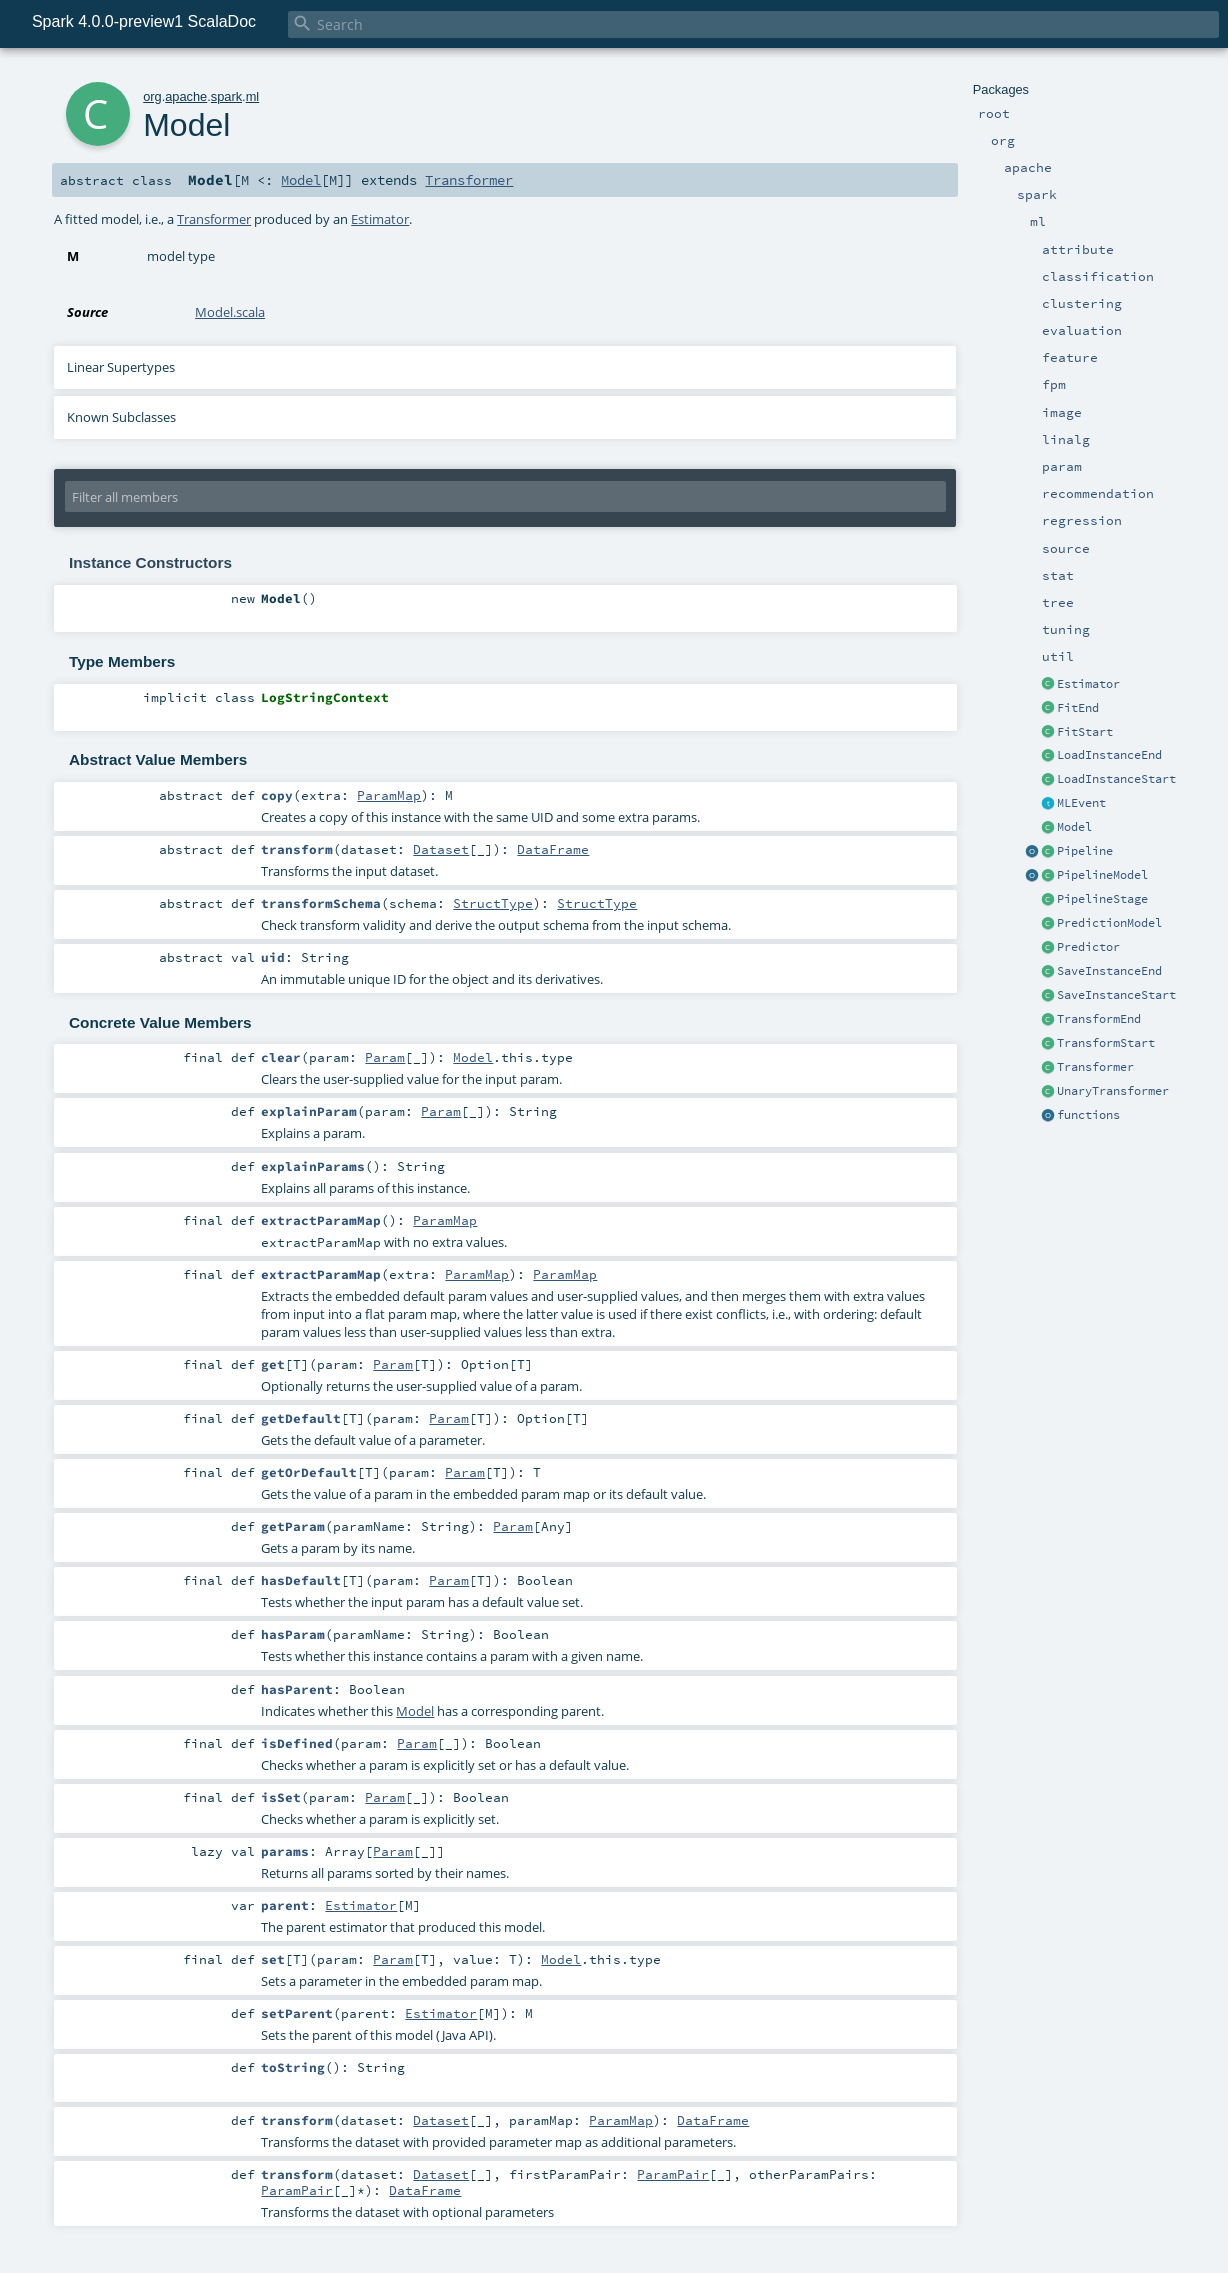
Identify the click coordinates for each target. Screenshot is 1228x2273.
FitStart (1085, 732)
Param (385, 1057)
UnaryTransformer (1113, 1091)
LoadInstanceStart (1116, 779)
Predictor (1088, 947)
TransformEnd (1099, 1019)
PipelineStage (1102, 899)
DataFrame (553, 849)
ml (253, 96)
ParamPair (673, 2174)
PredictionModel (1109, 923)
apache (186, 96)
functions (1088, 1115)
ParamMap (389, 795)
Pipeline (1085, 851)
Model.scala (230, 312)
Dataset (441, 849)
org (152, 96)
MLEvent (1081, 803)
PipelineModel (1102, 875)
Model (1074, 827)
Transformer (1095, 1067)
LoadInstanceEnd (1109, 755)
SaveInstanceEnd (1109, 971)
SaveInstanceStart (1116, 995)
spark (226, 96)
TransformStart (1106, 1043)
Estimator (1088, 684)
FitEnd (1078, 708)
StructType (493, 903)
